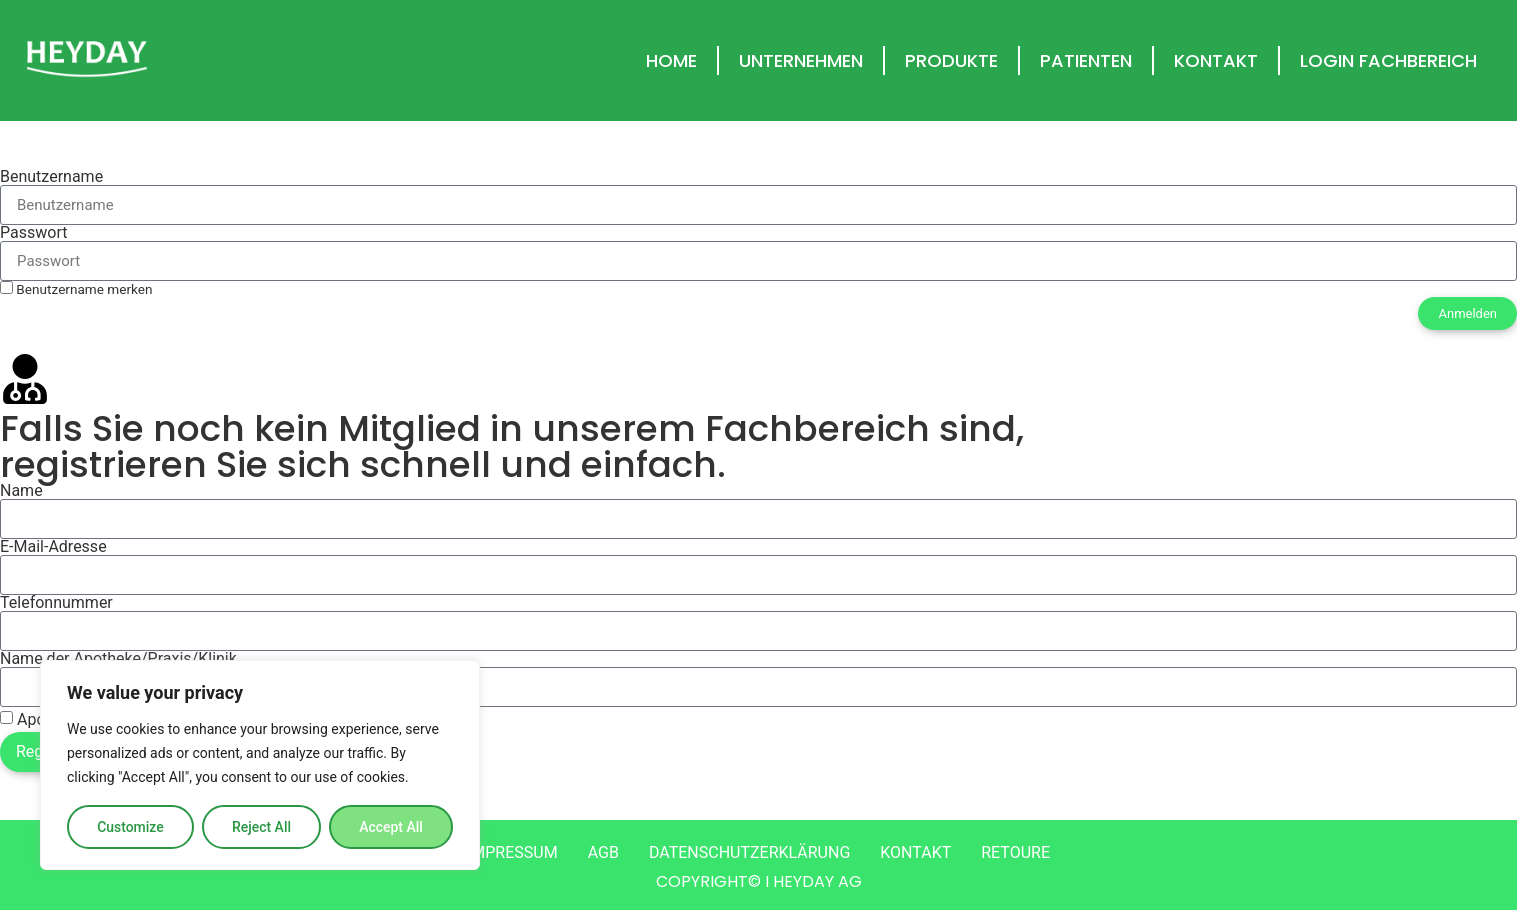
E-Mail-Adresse (53, 547)
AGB (603, 852)
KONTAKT (1216, 60)
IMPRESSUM (512, 852)
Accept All (391, 827)
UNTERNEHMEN (801, 60)
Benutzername (51, 177)
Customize (130, 827)
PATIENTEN (1086, 60)
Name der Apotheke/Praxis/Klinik (118, 659)
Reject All (261, 827)
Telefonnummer (56, 603)
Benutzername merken (76, 289)
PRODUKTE (951, 60)
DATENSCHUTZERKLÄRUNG (749, 852)
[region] (260, 765)
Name (21, 491)
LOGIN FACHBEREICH (1388, 60)
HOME (671, 60)
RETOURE (1015, 852)
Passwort (33, 233)
